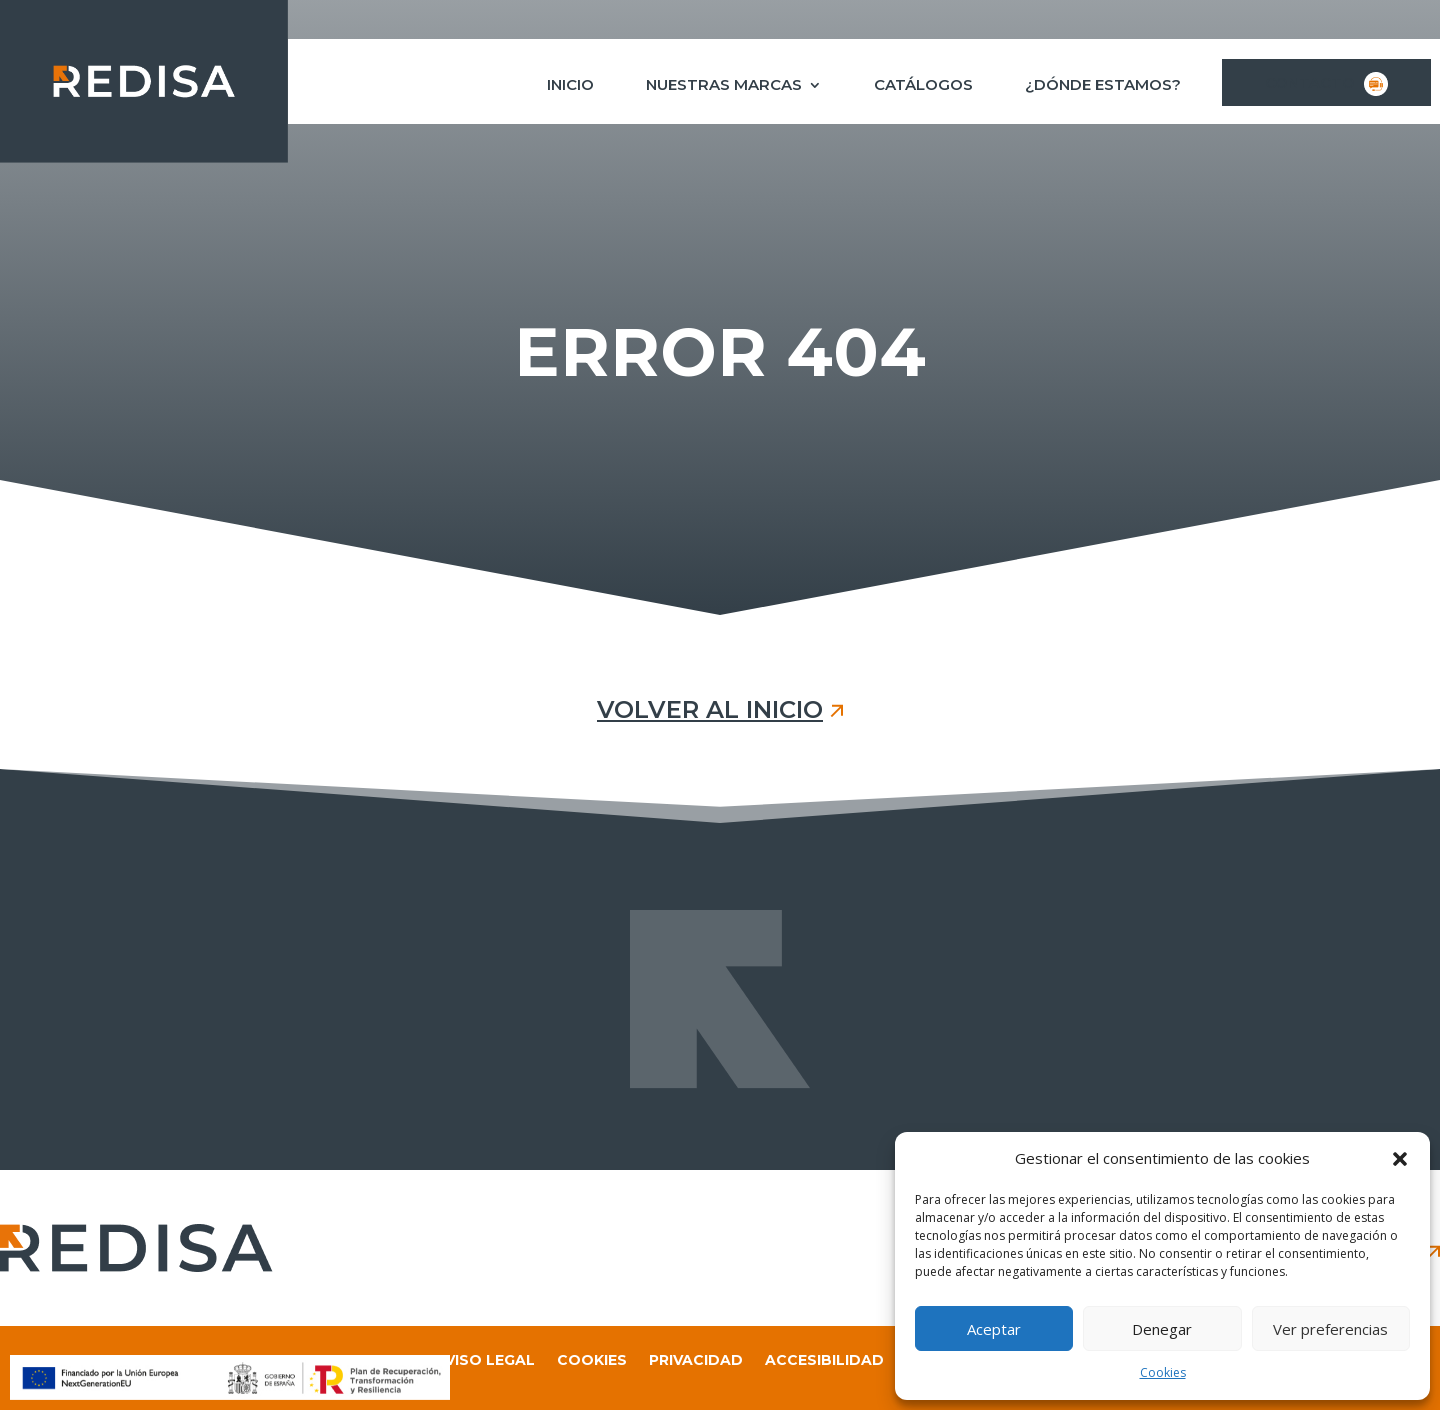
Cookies (1163, 1372)
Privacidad (696, 1361)
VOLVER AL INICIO (710, 709)
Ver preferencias (1330, 1329)
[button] (1400, 1159)
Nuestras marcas (724, 86)
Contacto (1326, 84)
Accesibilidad (824, 1361)
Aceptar (994, 1329)
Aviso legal (485, 1361)
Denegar (1162, 1329)
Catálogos (923, 86)
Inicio (570, 86)
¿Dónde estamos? (1103, 86)
